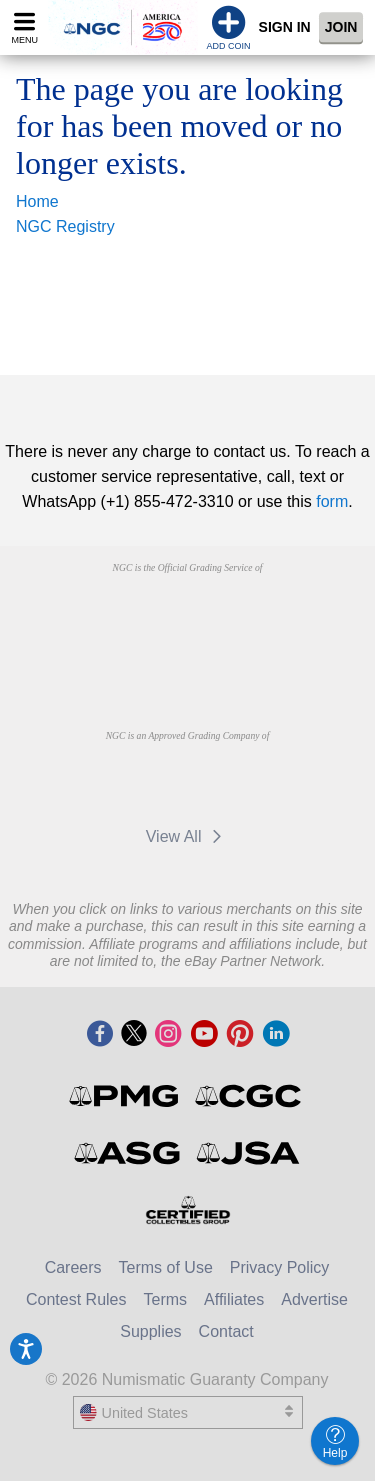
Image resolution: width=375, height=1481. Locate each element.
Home (37, 201)
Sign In (285, 27)
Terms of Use (166, 1267)
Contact (226, 1331)
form (332, 501)
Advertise (314, 1299)
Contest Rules (76, 1299)
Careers (73, 1267)
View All (187, 836)
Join (341, 27)
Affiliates (234, 1299)
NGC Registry (65, 226)
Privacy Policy (280, 1267)
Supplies (150, 1331)
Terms (166, 1299)
